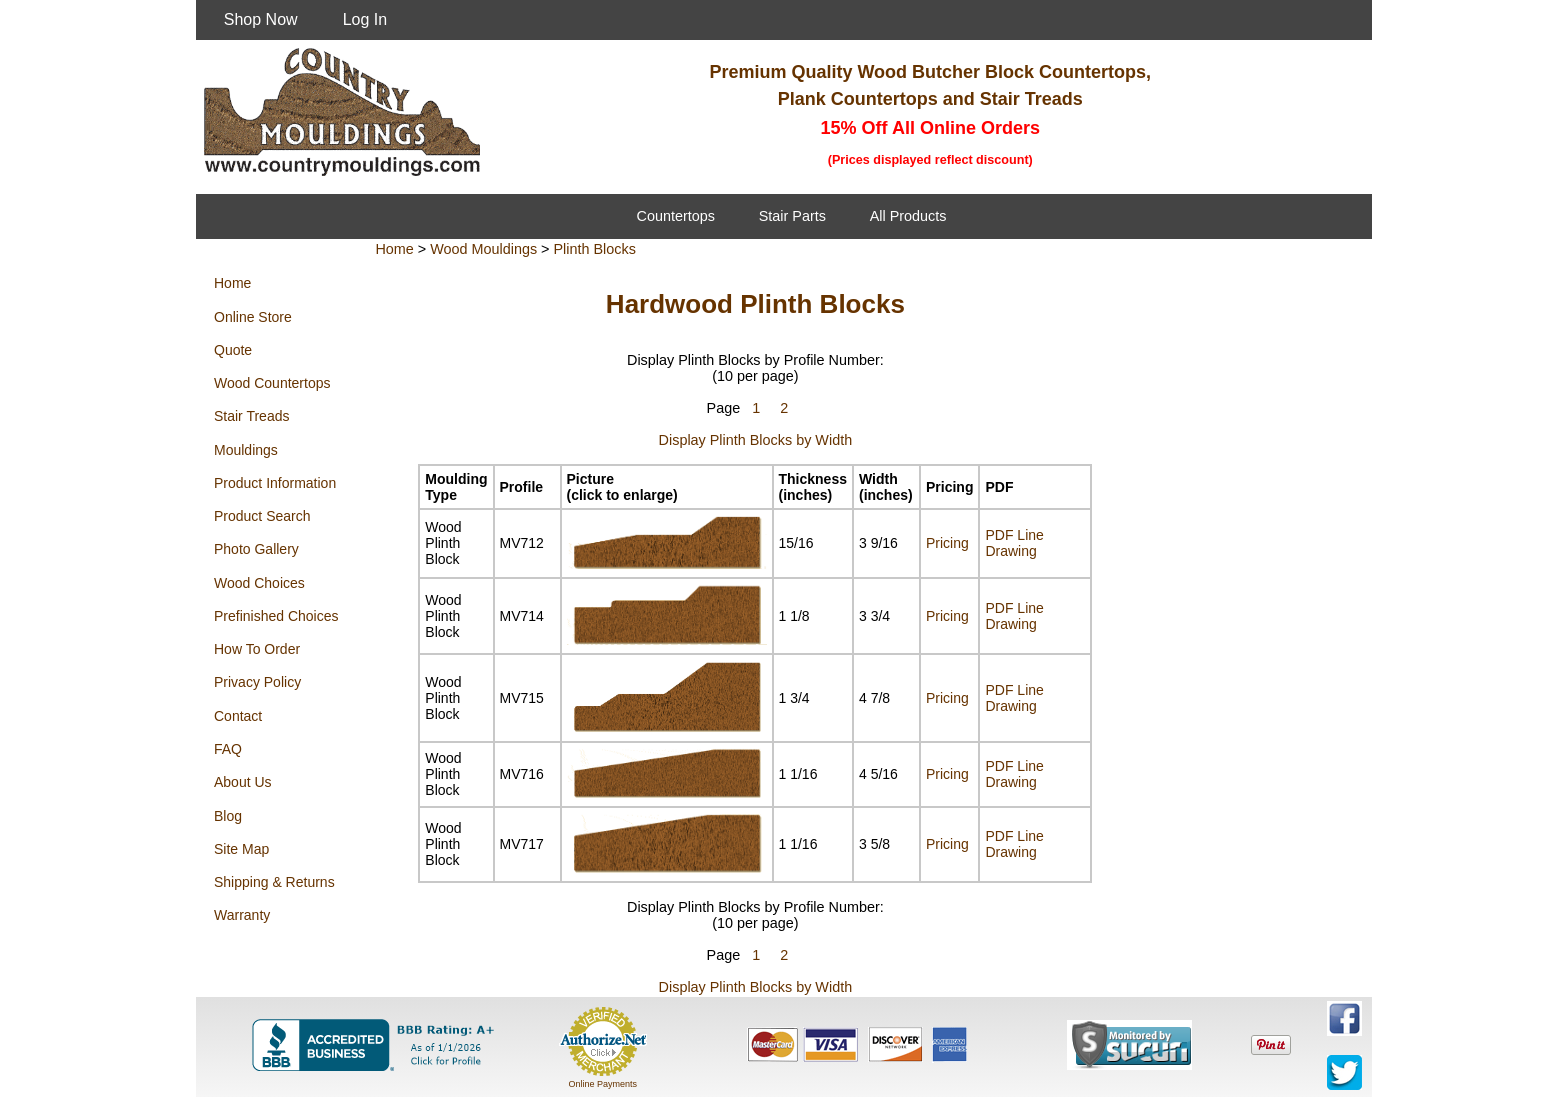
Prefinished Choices (276, 616)
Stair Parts (792, 216)
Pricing (947, 543)
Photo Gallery (256, 549)
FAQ (228, 749)
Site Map (241, 849)
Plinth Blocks (595, 249)
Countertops (676, 216)
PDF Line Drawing (1014, 543)
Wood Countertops (272, 383)
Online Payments (602, 1084)
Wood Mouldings (483, 249)
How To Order (257, 649)
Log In (365, 19)
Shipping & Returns (274, 882)
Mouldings (246, 450)
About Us (243, 782)
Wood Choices (259, 583)
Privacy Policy (257, 682)
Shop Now (261, 19)
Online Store (253, 317)
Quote (233, 350)
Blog (228, 816)
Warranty (242, 915)
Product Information (275, 483)
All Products (908, 216)
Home (232, 283)
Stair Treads (251, 416)
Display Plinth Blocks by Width (756, 440)
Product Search (262, 516)
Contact (238, 716)
